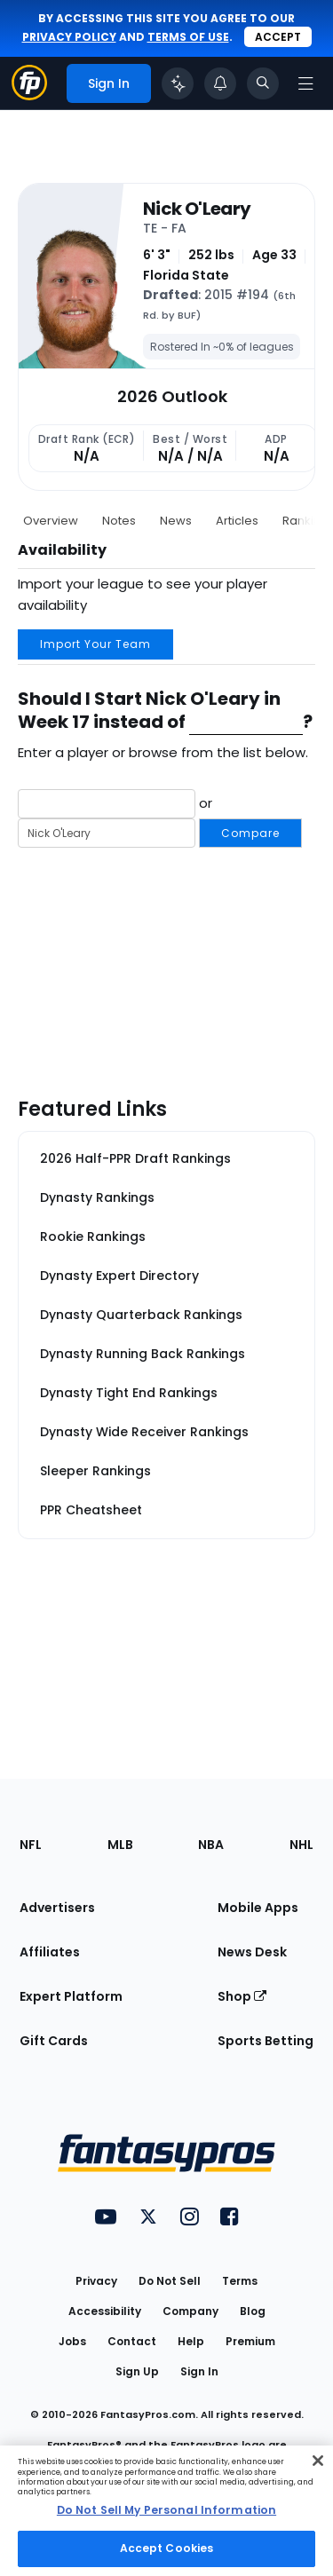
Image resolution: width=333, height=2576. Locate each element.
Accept (278, 36)
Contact (131, 2341)
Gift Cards (54, 2041)
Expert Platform (71, 1996)
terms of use (188, 36)
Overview (50, 520)
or (160, 819)
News (176, 520)
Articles (237, 520)
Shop (242, 1996)
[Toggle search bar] (263, 83)
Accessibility (104, 2311)
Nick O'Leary (196, 208)
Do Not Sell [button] (170, 2280)
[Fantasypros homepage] (29, 95)
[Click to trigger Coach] (178, 83)
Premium (250, 2341)
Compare (250, 833)
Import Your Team (95, 644)
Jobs (72, 2341)
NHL (301, 1844)
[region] (166, 2511)
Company (190, 2311)
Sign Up (137, 2371)
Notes (119, 520)
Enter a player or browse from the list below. (163, 752)
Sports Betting (265, 2041)
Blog (253, 2311)
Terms (240, 2280)
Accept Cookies (167, 2548)
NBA (211, 1844)
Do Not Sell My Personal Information (166, 2509)
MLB (120, 1844)
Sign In (199, 2371)
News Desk (252, 1952)
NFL (31, 1844)
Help (191, 2341)
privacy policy (69, 36)
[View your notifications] (220, 83)
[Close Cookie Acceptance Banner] (318, 2461)
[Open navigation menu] (305, 83)
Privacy (96, 2280)
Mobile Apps (258, 1907)
